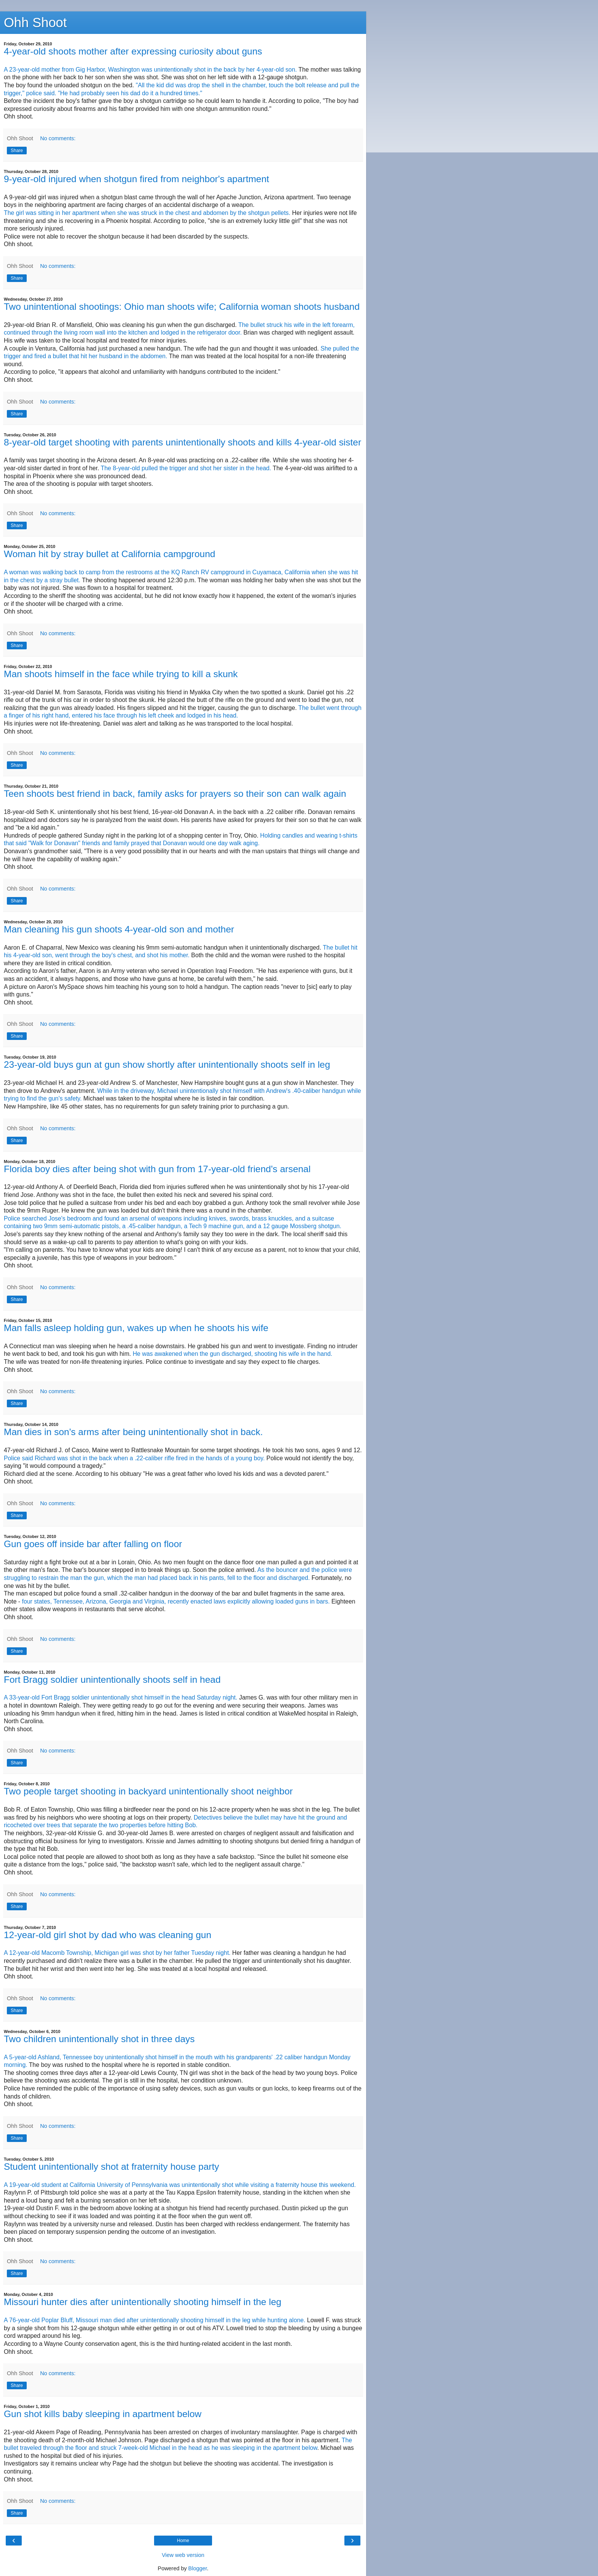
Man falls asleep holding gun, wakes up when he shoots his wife (136, 1328)
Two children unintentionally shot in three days (99, 2039)
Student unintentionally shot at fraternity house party (111, 2166)
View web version (183, 2555)
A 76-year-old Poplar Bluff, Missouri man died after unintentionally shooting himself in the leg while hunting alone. (154, 2320)
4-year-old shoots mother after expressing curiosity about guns (133, 51)
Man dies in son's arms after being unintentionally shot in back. (133, 1432)
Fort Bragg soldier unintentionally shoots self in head (112, 1679)
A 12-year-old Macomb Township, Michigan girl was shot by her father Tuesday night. (117, 1953)
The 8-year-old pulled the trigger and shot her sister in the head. (186, 468)
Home (183, 2540)
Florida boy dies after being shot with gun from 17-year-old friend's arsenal (157, 1169)
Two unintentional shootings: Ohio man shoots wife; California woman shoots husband (182, 306)
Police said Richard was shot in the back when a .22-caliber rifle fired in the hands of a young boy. (134, 1458)
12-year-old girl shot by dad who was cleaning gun (107, 1935)
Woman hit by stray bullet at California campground (109, 554)
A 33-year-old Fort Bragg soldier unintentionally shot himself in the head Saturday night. (120, 1697)
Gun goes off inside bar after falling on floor (93, 1544)
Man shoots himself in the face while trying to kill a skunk (121, 674)
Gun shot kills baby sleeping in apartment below (102, 2414)
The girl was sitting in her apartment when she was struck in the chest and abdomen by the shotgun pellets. (147, 213)
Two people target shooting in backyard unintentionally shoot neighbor (148, 1791)
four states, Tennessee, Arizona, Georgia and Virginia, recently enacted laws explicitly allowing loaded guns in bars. (176, 1601)
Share (17, 150)
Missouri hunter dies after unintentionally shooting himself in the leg (142, 2302)
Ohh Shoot (35, 22)
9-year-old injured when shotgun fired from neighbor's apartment (136, 179)
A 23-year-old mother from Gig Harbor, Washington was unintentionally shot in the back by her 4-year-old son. (151, 69)
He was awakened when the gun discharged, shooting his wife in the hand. (233, 1353)
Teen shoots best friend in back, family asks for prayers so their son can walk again (175, 793)
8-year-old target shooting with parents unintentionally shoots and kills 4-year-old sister (182, 442)
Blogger (197, 2568)
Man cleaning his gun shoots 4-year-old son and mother (119, 929)
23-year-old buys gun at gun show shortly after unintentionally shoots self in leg (167, 1064)
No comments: (58, 138)
